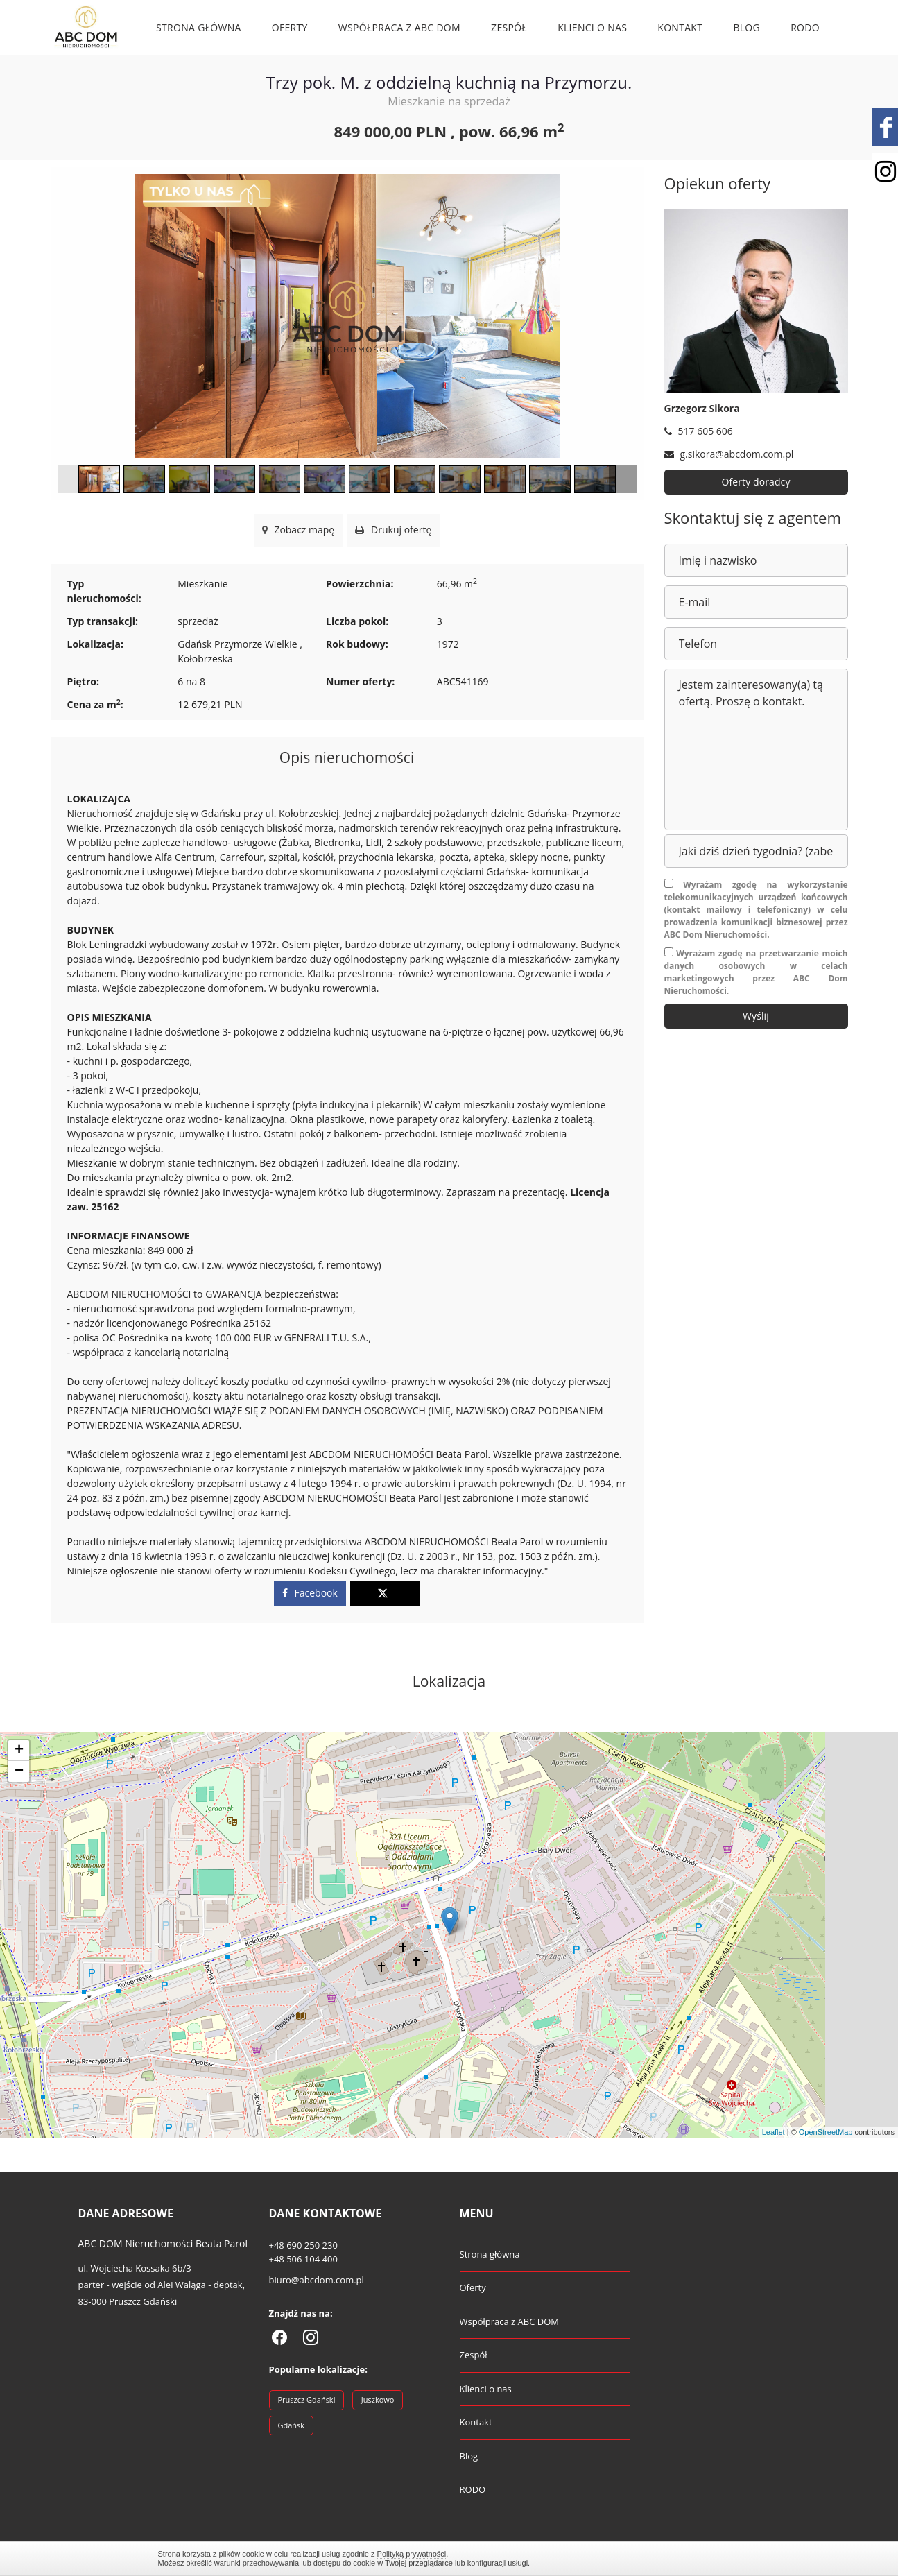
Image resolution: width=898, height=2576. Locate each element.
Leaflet (773, 2132)
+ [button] (19, 1750)
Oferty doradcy (756, 481)
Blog (746, 27)
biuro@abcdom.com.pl (316, 2280)
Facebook (310, 1592)
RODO (805, 27)
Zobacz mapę (298, 529)
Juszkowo (378, 2399)
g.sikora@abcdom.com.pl (729, 454)
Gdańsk (291, 2425)
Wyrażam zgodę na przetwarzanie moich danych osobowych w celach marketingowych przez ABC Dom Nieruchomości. (756, 972)
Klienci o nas (592, 27)
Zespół (509, 27)
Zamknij (734, 2558)
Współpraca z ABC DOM (399, 27)
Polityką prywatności (412, 2554)
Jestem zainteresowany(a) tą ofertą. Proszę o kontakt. (756, 749)
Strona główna (198, 27)
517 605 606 (698, 431)
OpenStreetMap (826, 2132)
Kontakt (679, 27)
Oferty (290, 27)
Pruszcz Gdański (307, 2399)
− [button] (19, 1771)
